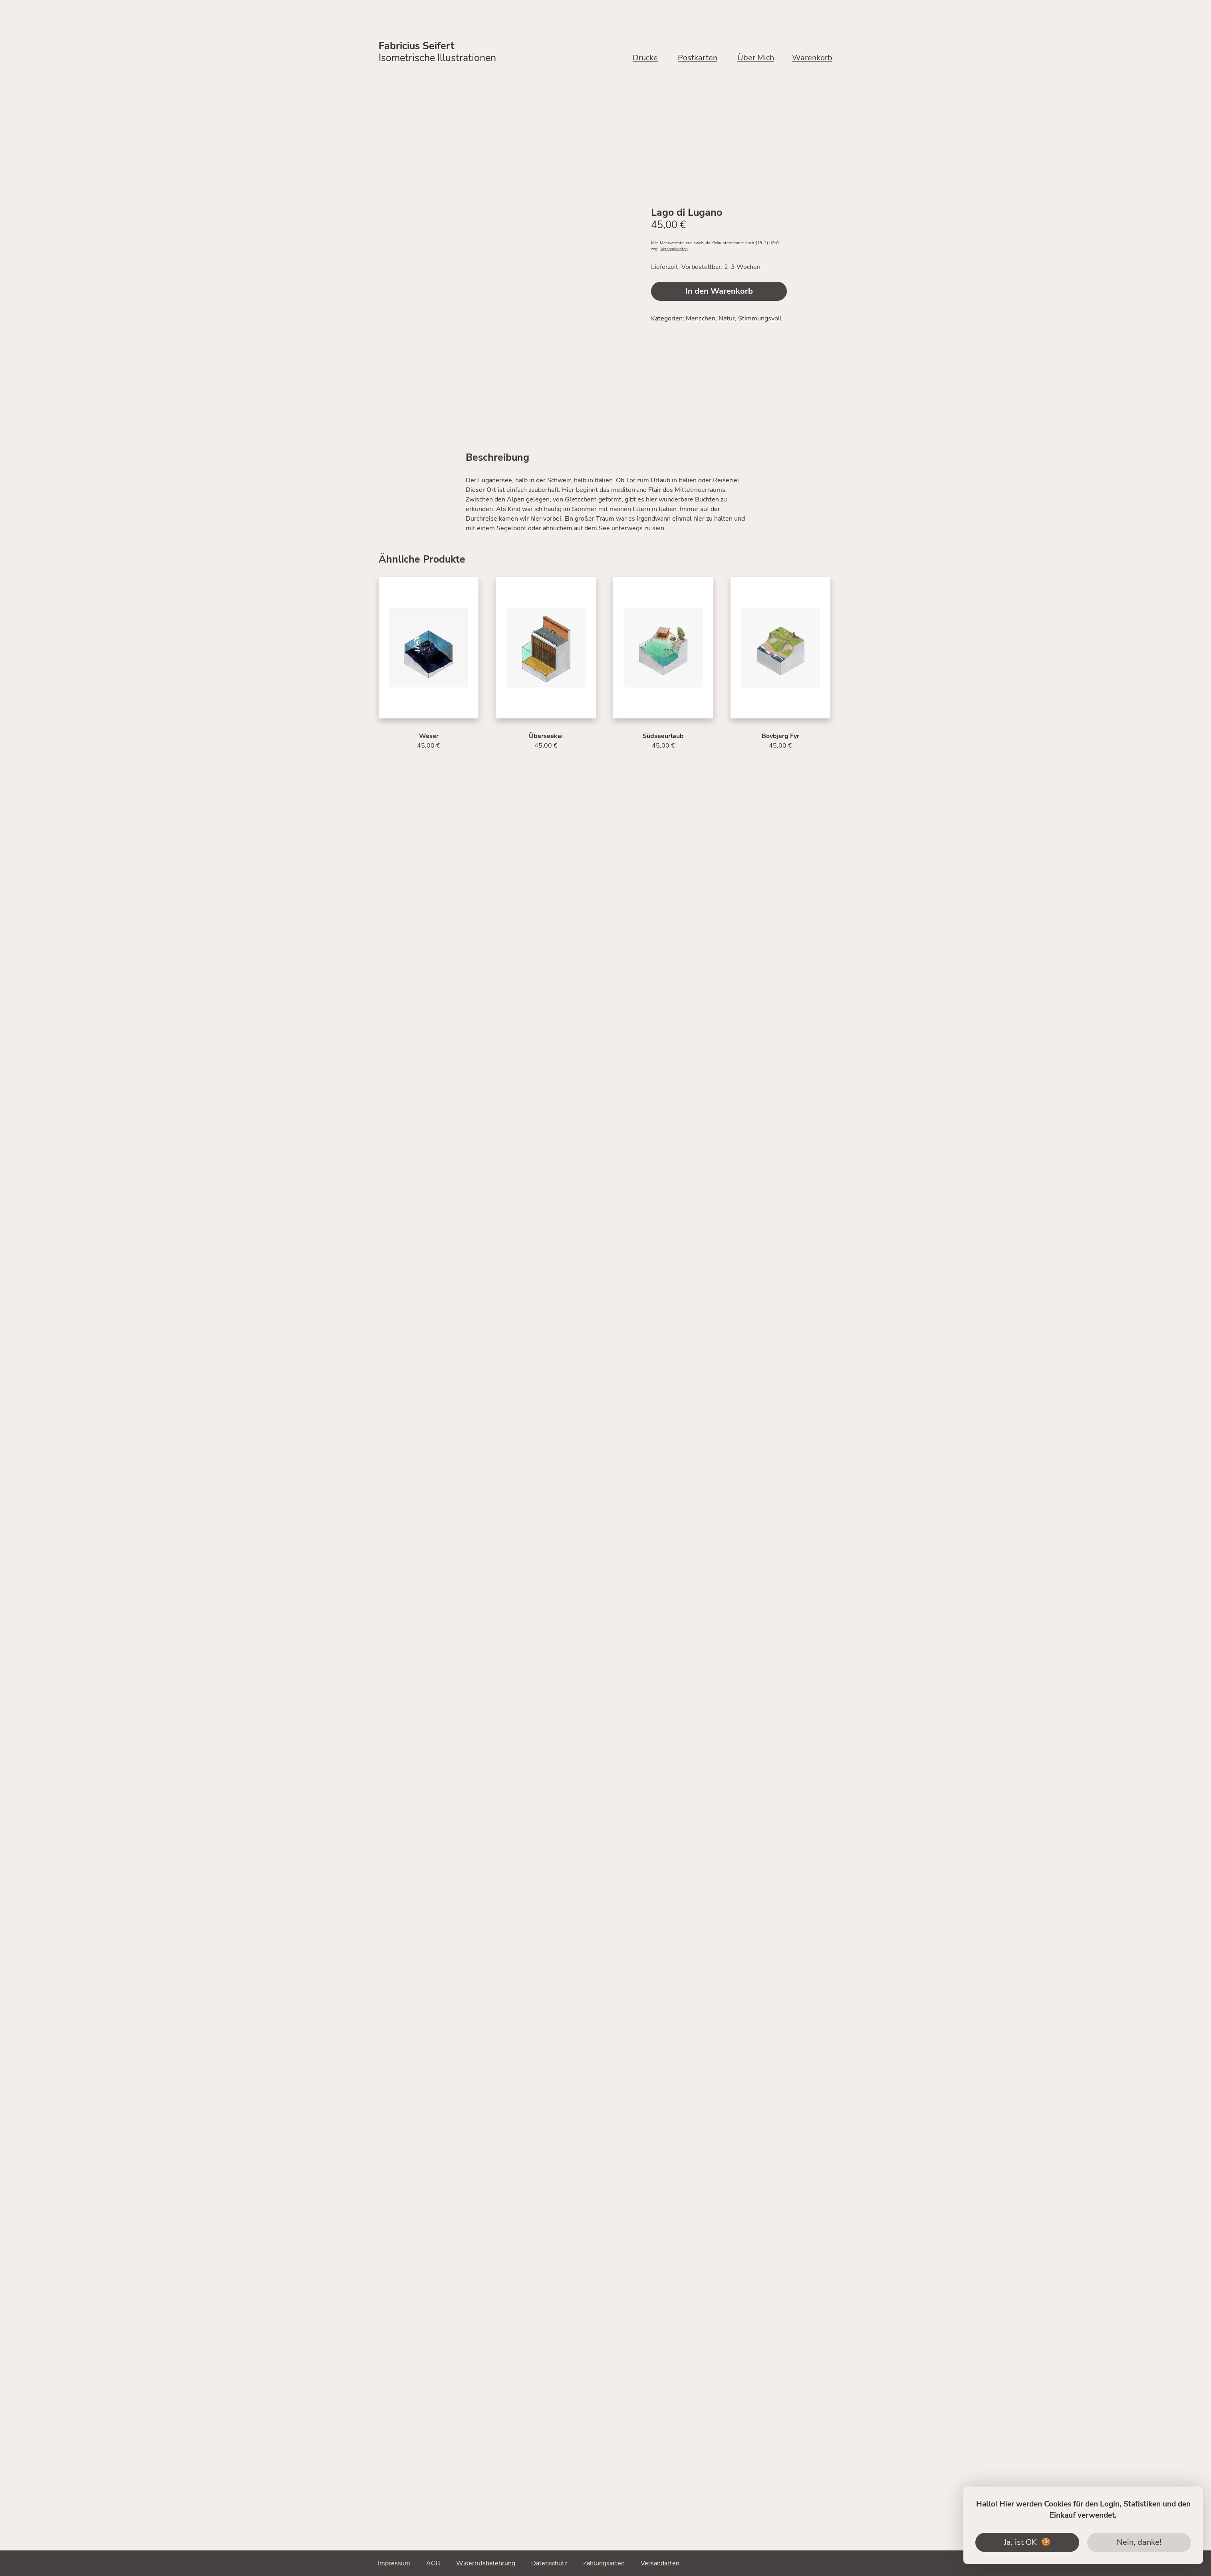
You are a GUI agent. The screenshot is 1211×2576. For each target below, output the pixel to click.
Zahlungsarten (604, 2563)
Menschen (700, 318)
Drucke (645, 57)
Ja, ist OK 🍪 (1027, 2542)
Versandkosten (674, 249)
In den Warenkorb (719, 291)
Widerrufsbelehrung (485, 2563)
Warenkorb (812, 57)
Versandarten (660, 2563)
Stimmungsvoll (760, 318)
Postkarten (697, 57)
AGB (433, 2563)
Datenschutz (549, 2563)
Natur (727, 318)
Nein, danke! (1139, 2542)
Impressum (394, 2563)
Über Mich (755, 57)
